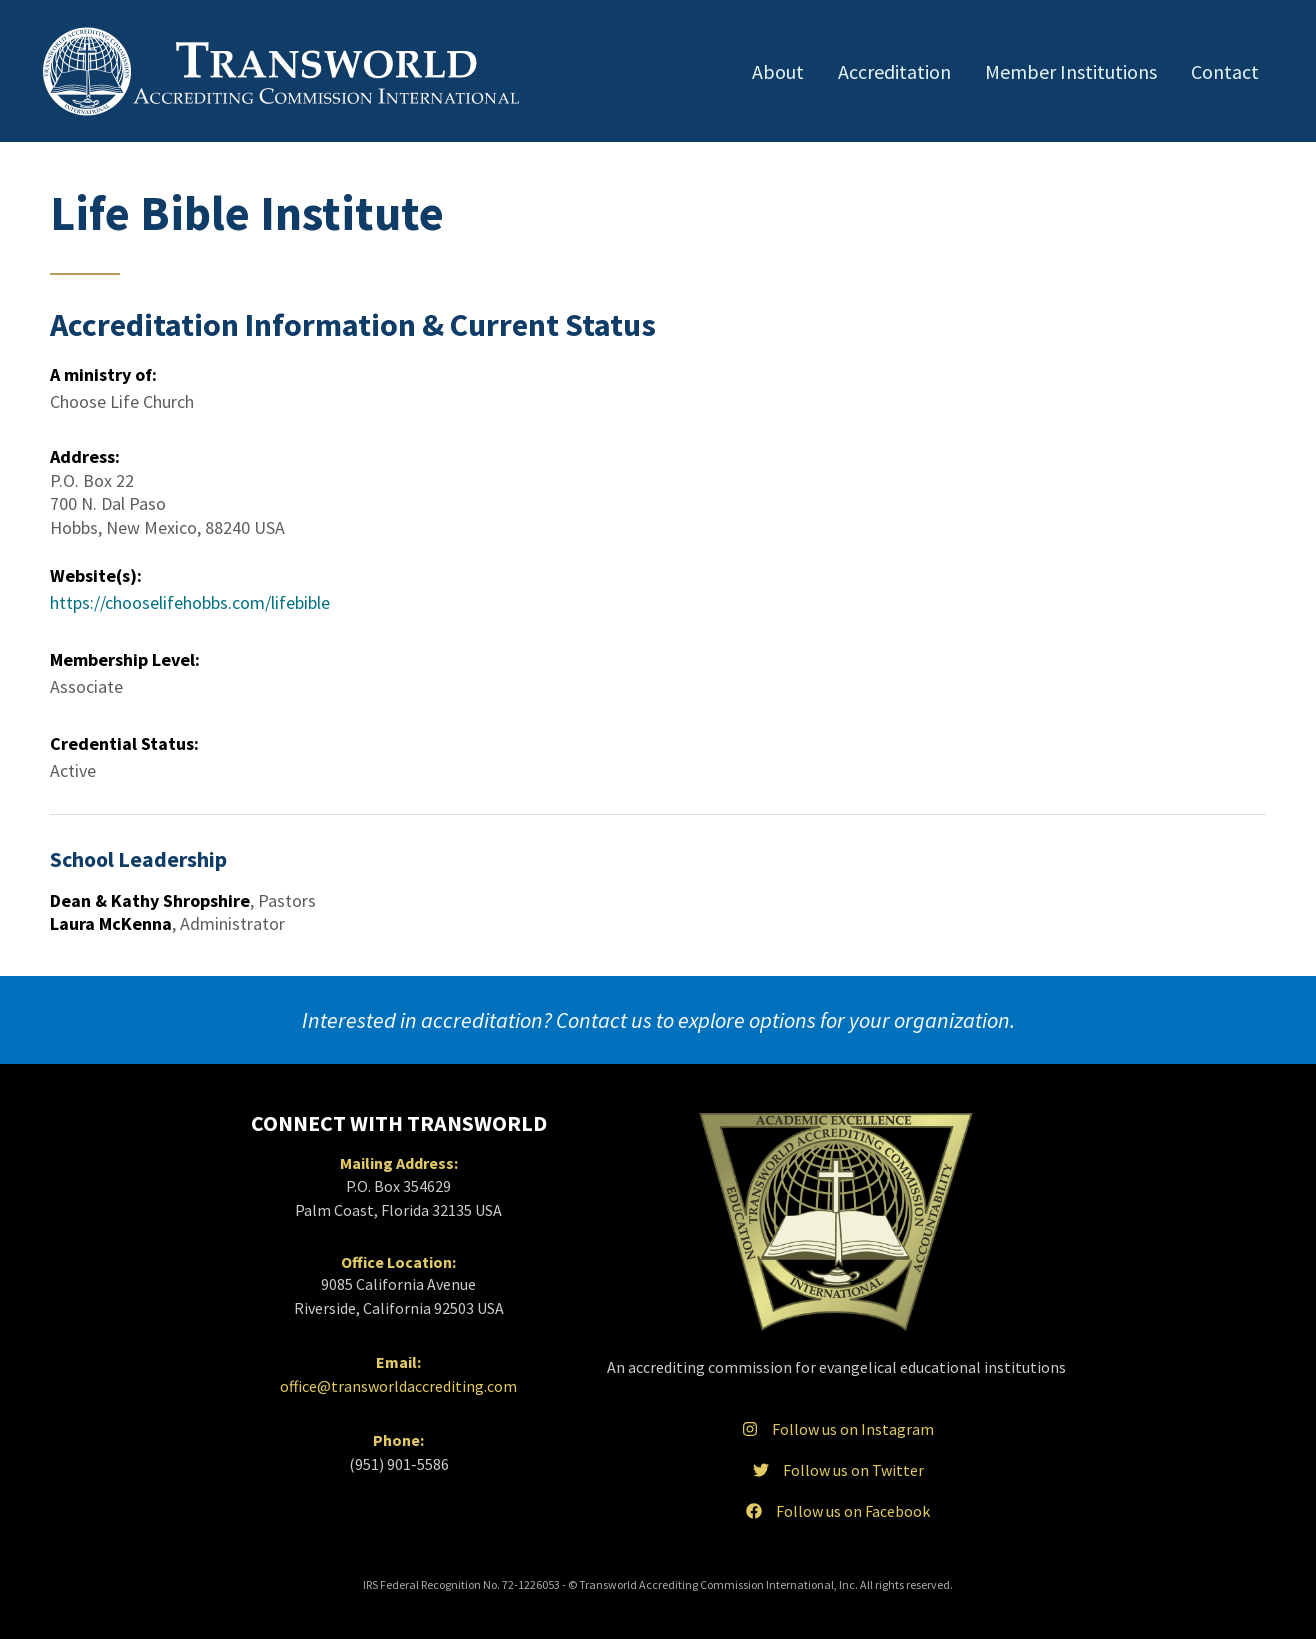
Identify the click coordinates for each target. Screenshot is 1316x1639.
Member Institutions (1071, 71)
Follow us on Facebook (836, 1511)
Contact (1225, 71)
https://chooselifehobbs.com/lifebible (190, 602)
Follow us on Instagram (836, 1429)
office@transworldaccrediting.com (398, 1386)
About (778, 71)
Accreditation (894, 71)
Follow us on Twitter (836, 1470)
